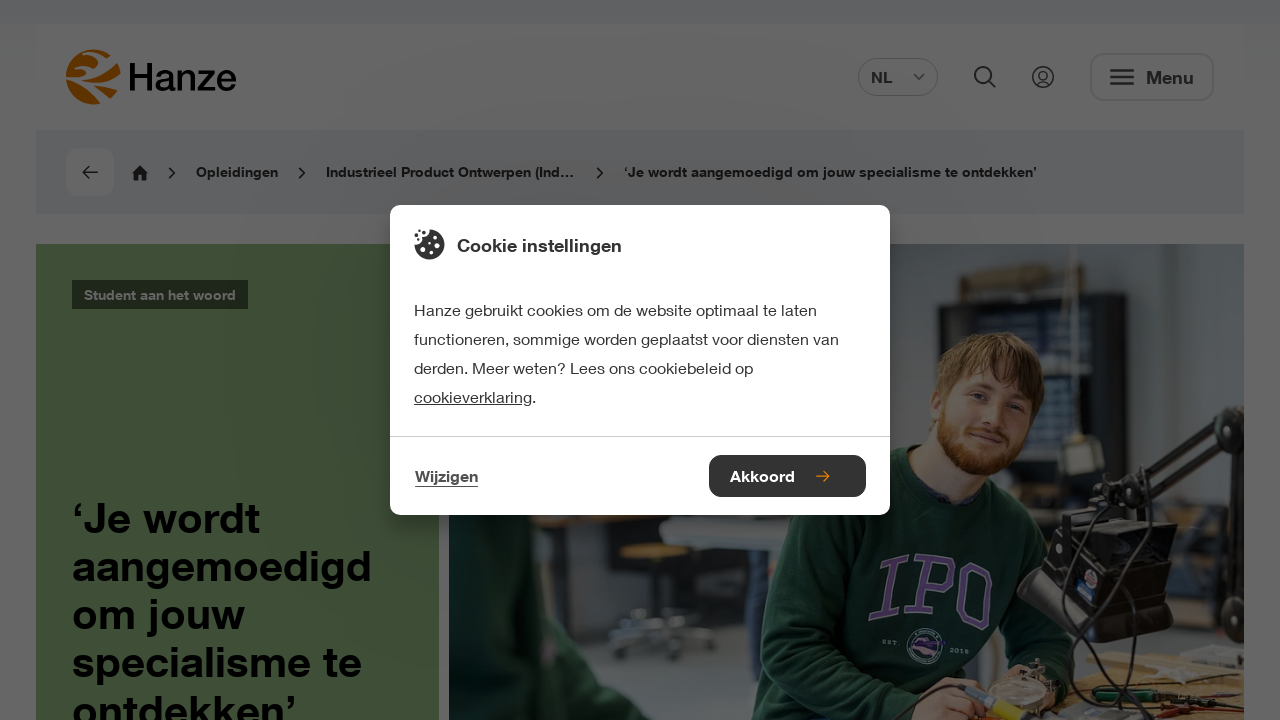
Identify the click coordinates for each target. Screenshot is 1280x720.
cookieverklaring (473, 396)
